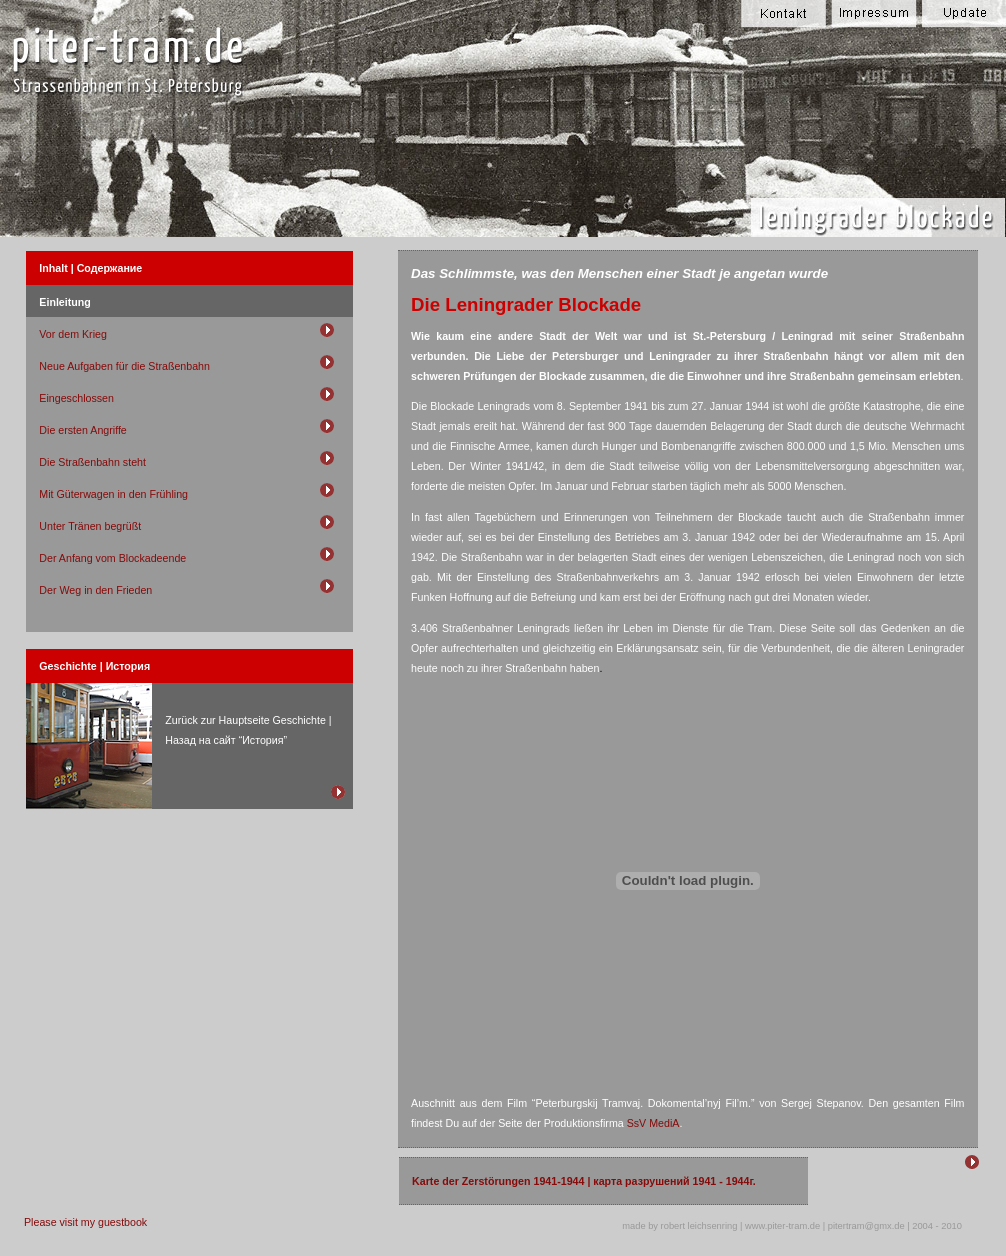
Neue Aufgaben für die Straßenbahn (124, 366)
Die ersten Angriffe (82, 430)
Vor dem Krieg (73, 334)
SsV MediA (653, 1123)
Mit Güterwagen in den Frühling (113, 494)
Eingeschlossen (76, 398)
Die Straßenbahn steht (92, 462)
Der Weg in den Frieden (95, 590)
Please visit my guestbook (85, 1222)
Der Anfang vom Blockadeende (112, 558)
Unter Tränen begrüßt (90, 526)
